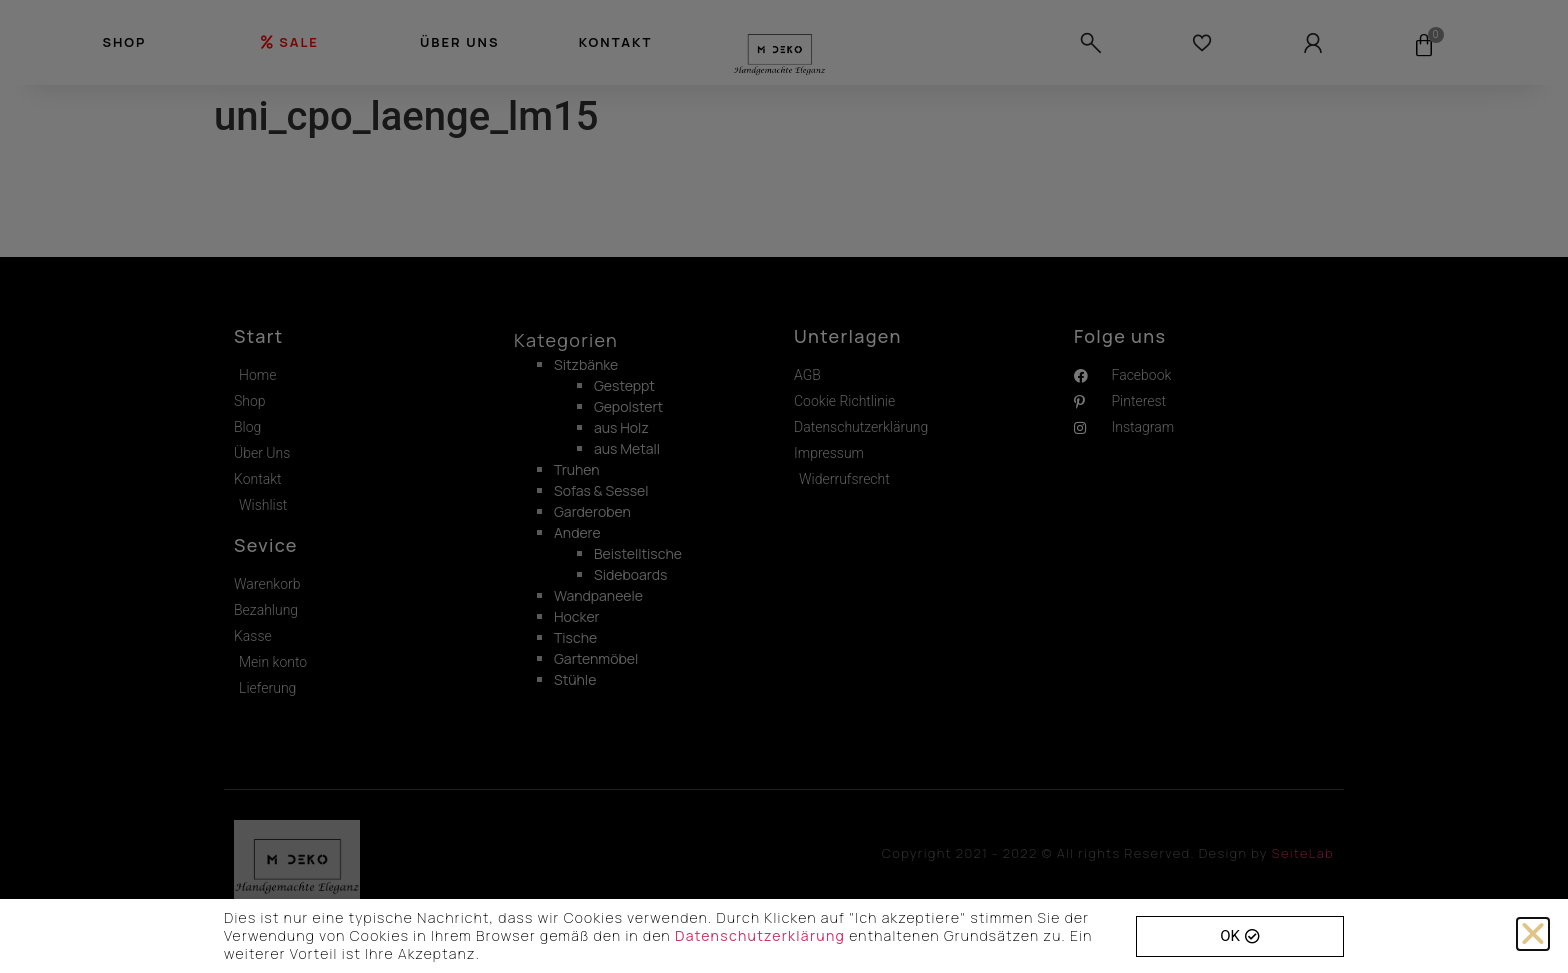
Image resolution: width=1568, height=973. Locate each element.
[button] (1533, 934)
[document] (784, 486)
